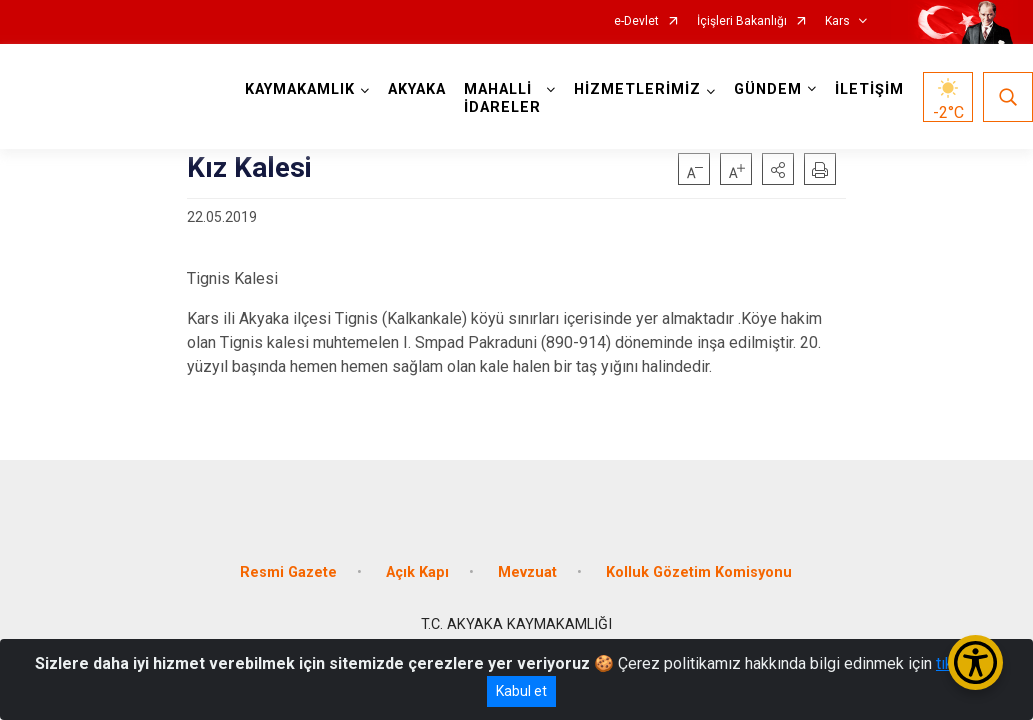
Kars (837, 21)
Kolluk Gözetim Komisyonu (699, 572)
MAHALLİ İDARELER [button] (502, 98)
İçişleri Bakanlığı (742, 21)
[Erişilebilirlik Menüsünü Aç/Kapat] (975, 662)
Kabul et (521, 691)
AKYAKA (417, 89)
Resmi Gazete (288, 572)
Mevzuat (527, 572)
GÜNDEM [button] (768, 89)
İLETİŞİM (869, 89)
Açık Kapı (417, 572)
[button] (778, 169)
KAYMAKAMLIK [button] (300, 89)
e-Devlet (636, 21)
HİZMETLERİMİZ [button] (637, 89)
